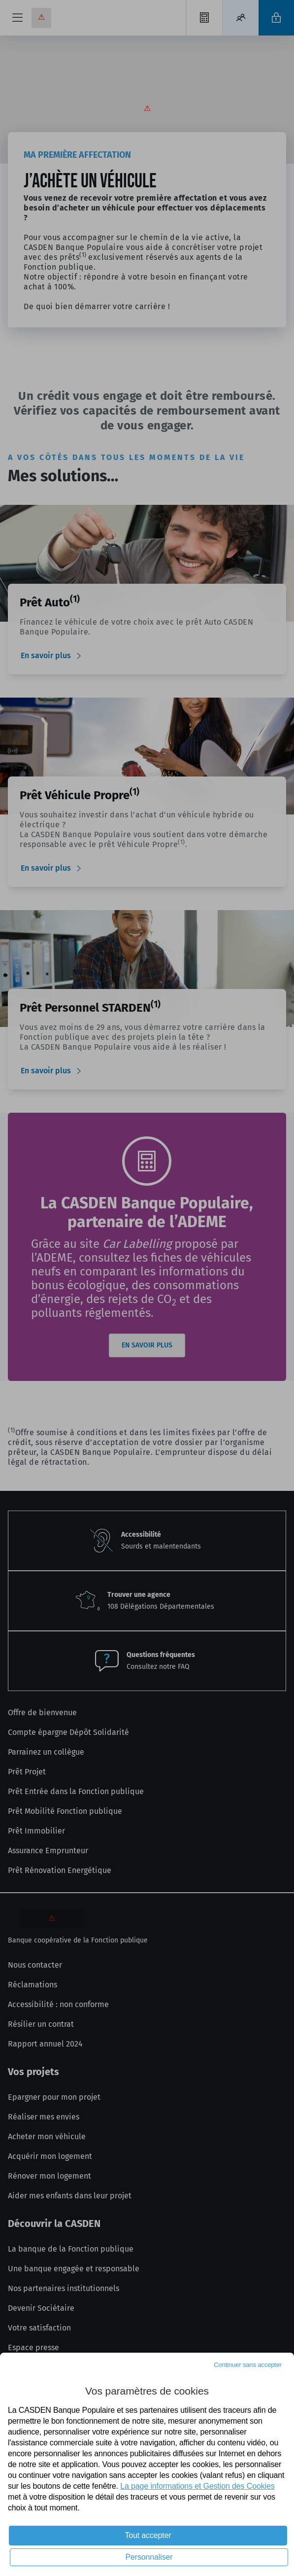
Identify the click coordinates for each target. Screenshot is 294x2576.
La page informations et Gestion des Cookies (197, 2486)
